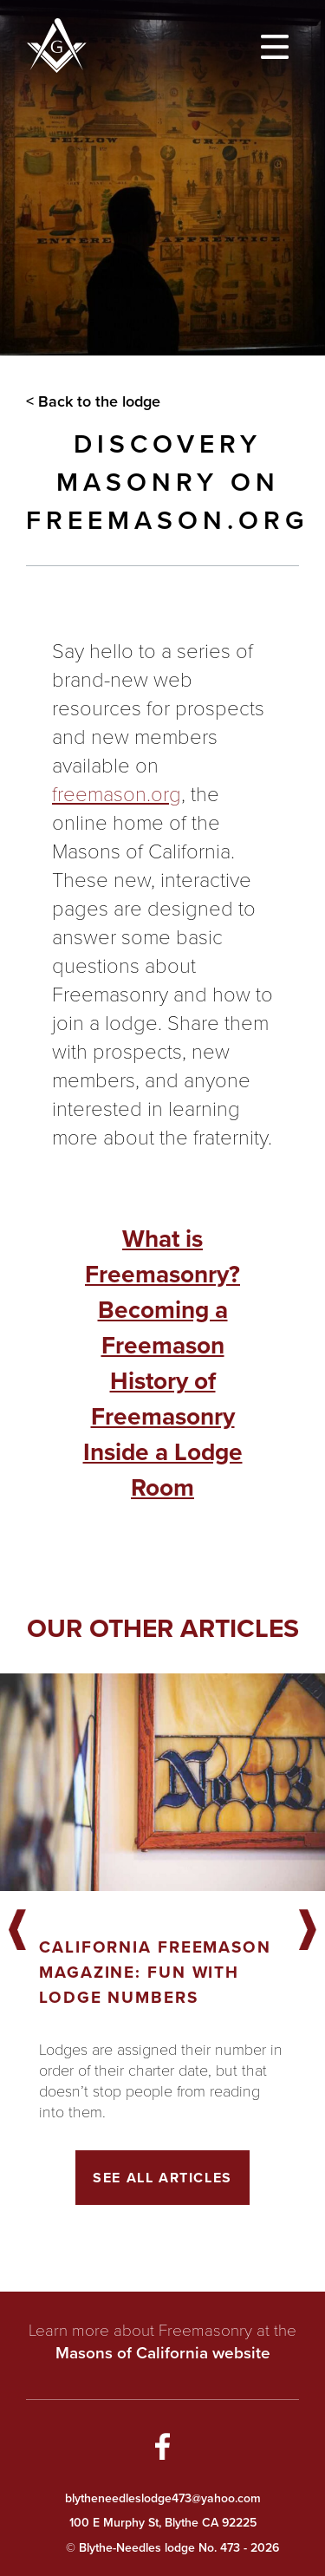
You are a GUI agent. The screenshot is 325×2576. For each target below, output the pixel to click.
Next (307, 1931)
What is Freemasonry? (162, 1256)
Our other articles (163, 1628)
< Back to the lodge (93, 401)
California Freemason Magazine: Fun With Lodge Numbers (155, 1972)
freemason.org (116, 793)
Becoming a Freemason (163, 1327)
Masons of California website (162, 2352)
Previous (17, 1931)
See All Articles (162, 2178)
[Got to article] (162, 1782)
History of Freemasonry (163, 1398)
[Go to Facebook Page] (163, 2449)
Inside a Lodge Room (163, 1469)
